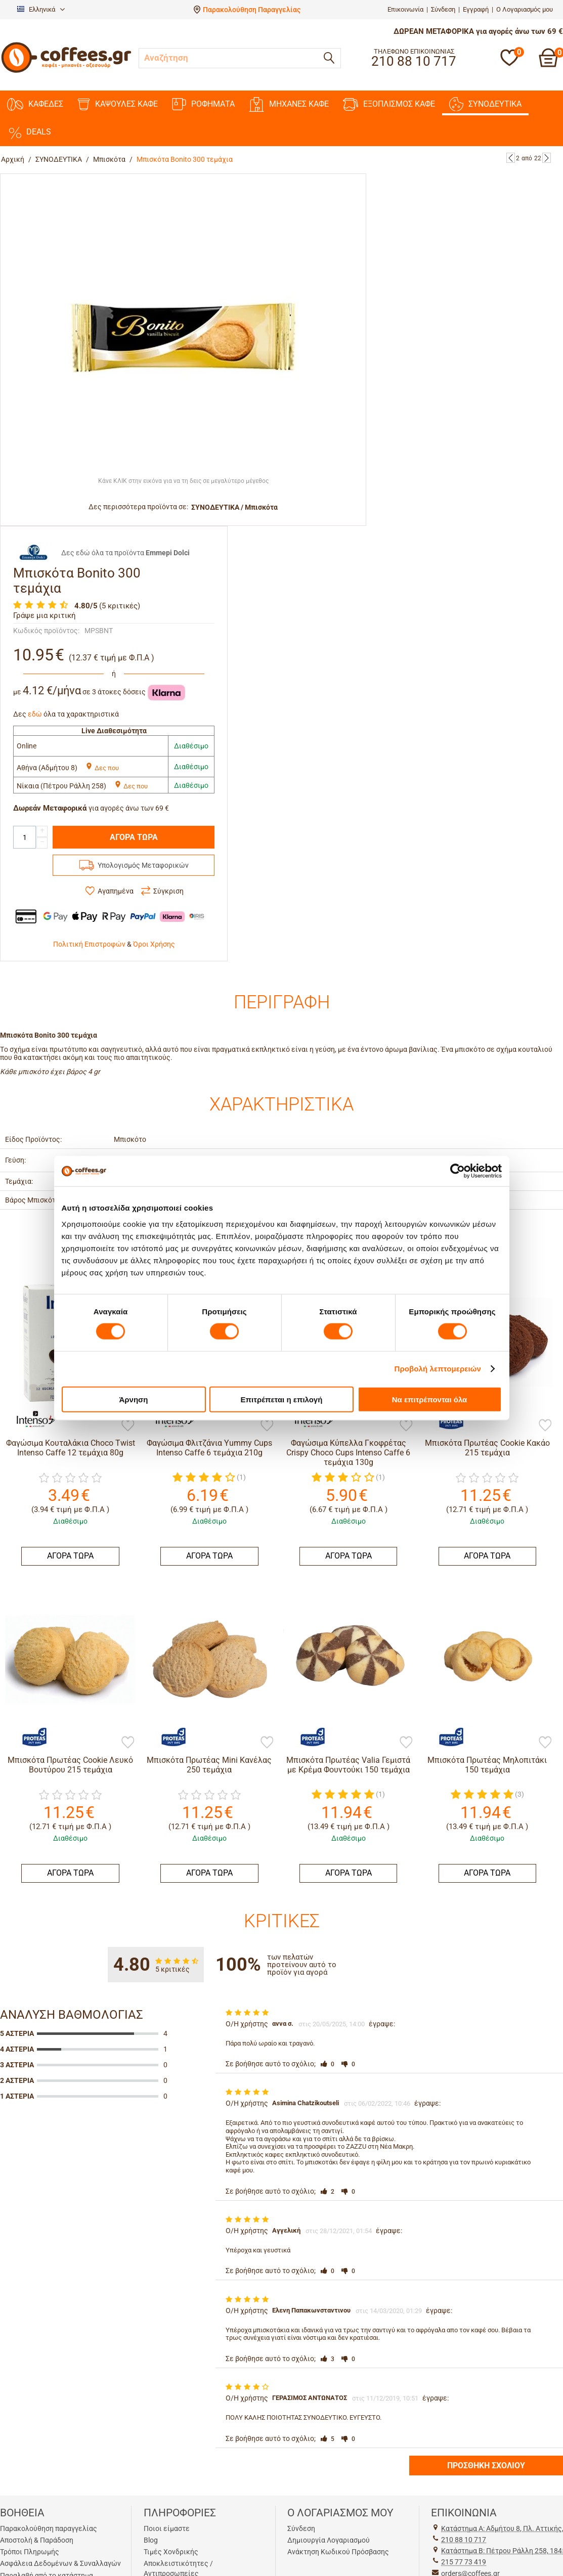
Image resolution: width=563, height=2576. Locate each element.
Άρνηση (133, 1399)
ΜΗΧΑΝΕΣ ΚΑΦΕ (289, 104)
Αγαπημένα (116, 891)
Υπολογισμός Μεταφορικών (143, 865)
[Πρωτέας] (30, 1737)
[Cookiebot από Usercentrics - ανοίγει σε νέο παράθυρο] (457, 1171)
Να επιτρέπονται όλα (429, 1399)
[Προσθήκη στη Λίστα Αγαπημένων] (128, 1426)
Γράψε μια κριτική (44, 615)
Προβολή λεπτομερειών (438, 1368)
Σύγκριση (168, 891)
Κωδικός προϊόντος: (46, 631)
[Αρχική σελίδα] (66, 71)
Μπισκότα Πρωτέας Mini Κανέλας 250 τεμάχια (209, 1764)
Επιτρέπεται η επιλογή (282, 1399)
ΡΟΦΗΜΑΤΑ (203, 104)
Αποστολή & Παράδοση (36, 2540)
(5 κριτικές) (119, 605)
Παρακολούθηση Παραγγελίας (251, 10)
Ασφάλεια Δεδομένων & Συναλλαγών (60, 2563)
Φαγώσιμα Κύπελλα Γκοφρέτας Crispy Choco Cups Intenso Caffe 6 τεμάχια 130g (348, 1452)
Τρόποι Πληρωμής (29, 2552)
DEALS (29, 132)
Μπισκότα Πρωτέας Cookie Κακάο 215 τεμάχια (487, 1447)
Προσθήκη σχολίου (486, 2465)
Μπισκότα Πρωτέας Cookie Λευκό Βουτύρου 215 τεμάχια (70, 1764)
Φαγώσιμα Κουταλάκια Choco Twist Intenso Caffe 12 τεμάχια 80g (70, 1447)
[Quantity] (24, 837)
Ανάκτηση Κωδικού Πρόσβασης (338, 2552)
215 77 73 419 (463, 2562)
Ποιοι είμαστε (167, 2528)
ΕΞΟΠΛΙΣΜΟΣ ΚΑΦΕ (389, 104)
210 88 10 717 (463, 2540)
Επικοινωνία (405, 9)
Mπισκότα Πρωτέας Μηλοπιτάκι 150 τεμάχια (487, 1764)
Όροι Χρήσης (154, 944)
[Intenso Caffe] (30, 1420)
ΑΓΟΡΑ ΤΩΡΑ (134, 837)
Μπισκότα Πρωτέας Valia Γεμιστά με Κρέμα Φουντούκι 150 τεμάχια (348, 1764)
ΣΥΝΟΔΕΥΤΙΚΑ (485, 104)
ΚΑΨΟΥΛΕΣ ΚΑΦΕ (117, 104)
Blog (151, 2540)
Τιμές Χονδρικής (171, 2552)
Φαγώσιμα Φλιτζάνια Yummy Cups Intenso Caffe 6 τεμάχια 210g (209, 1447)
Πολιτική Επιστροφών (89, 944)
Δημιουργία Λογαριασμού (328, 2540)
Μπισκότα (109, 159)
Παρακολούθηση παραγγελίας (48, 2528)
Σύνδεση (443, 9)
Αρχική (12, 159)
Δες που (102, 768)
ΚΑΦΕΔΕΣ (35, 104)
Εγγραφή (476, 9)
